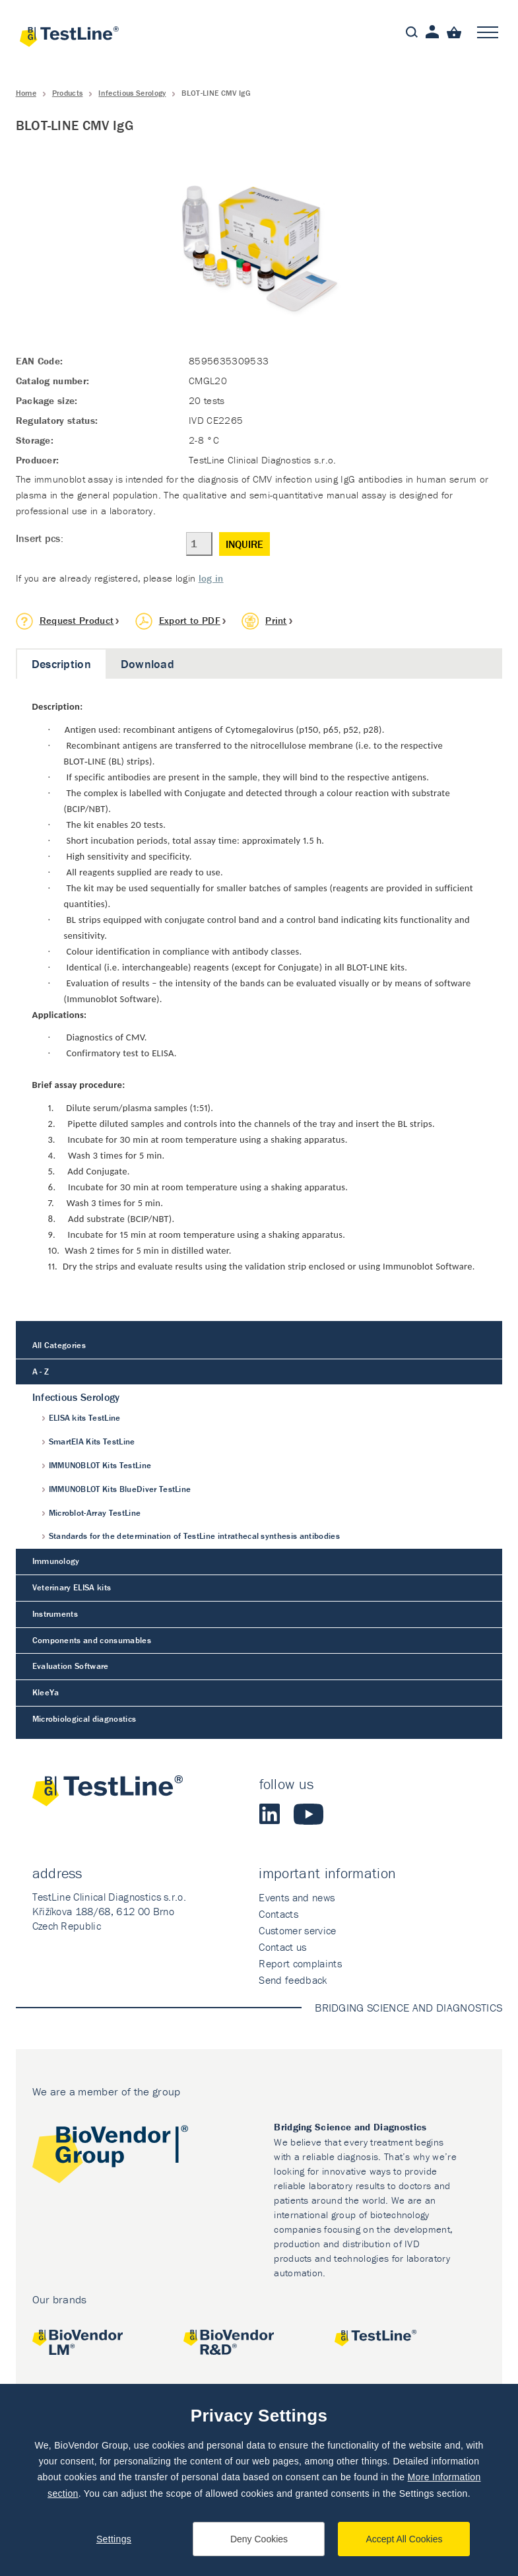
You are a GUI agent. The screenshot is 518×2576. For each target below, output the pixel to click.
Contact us (282, 1946)
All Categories (59, 1345)
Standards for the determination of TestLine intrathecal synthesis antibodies (194, 1536)
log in (211, 578)
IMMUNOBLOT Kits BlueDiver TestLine (120, 1489)
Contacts (278, 1913)
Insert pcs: (40, 538)
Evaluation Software (70, 1666)
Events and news (297, 1897)
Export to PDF (189, 620)
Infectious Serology (132, 93)
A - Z (40, 1371)
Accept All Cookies (404, 2539)
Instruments (55, 1613)
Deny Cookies (259, 2539)
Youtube (308, 1814)
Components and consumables (91, 1640)
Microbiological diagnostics (84, 1718)
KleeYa (45, 1692)
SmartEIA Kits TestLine (92, 1441)
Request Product (77, 620)
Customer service (297, 1930)
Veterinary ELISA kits (72, 1587)
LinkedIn (269, 1814)
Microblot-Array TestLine (95, 1512)
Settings (113, 2539)
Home (26, 93)
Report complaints (300, 1963)
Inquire (244, 544)
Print (276, 620)
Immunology (56, 1561)
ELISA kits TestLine (85, 1417)
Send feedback (293, 1979)
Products (67, 93)
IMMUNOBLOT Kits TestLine (100, 1465)
